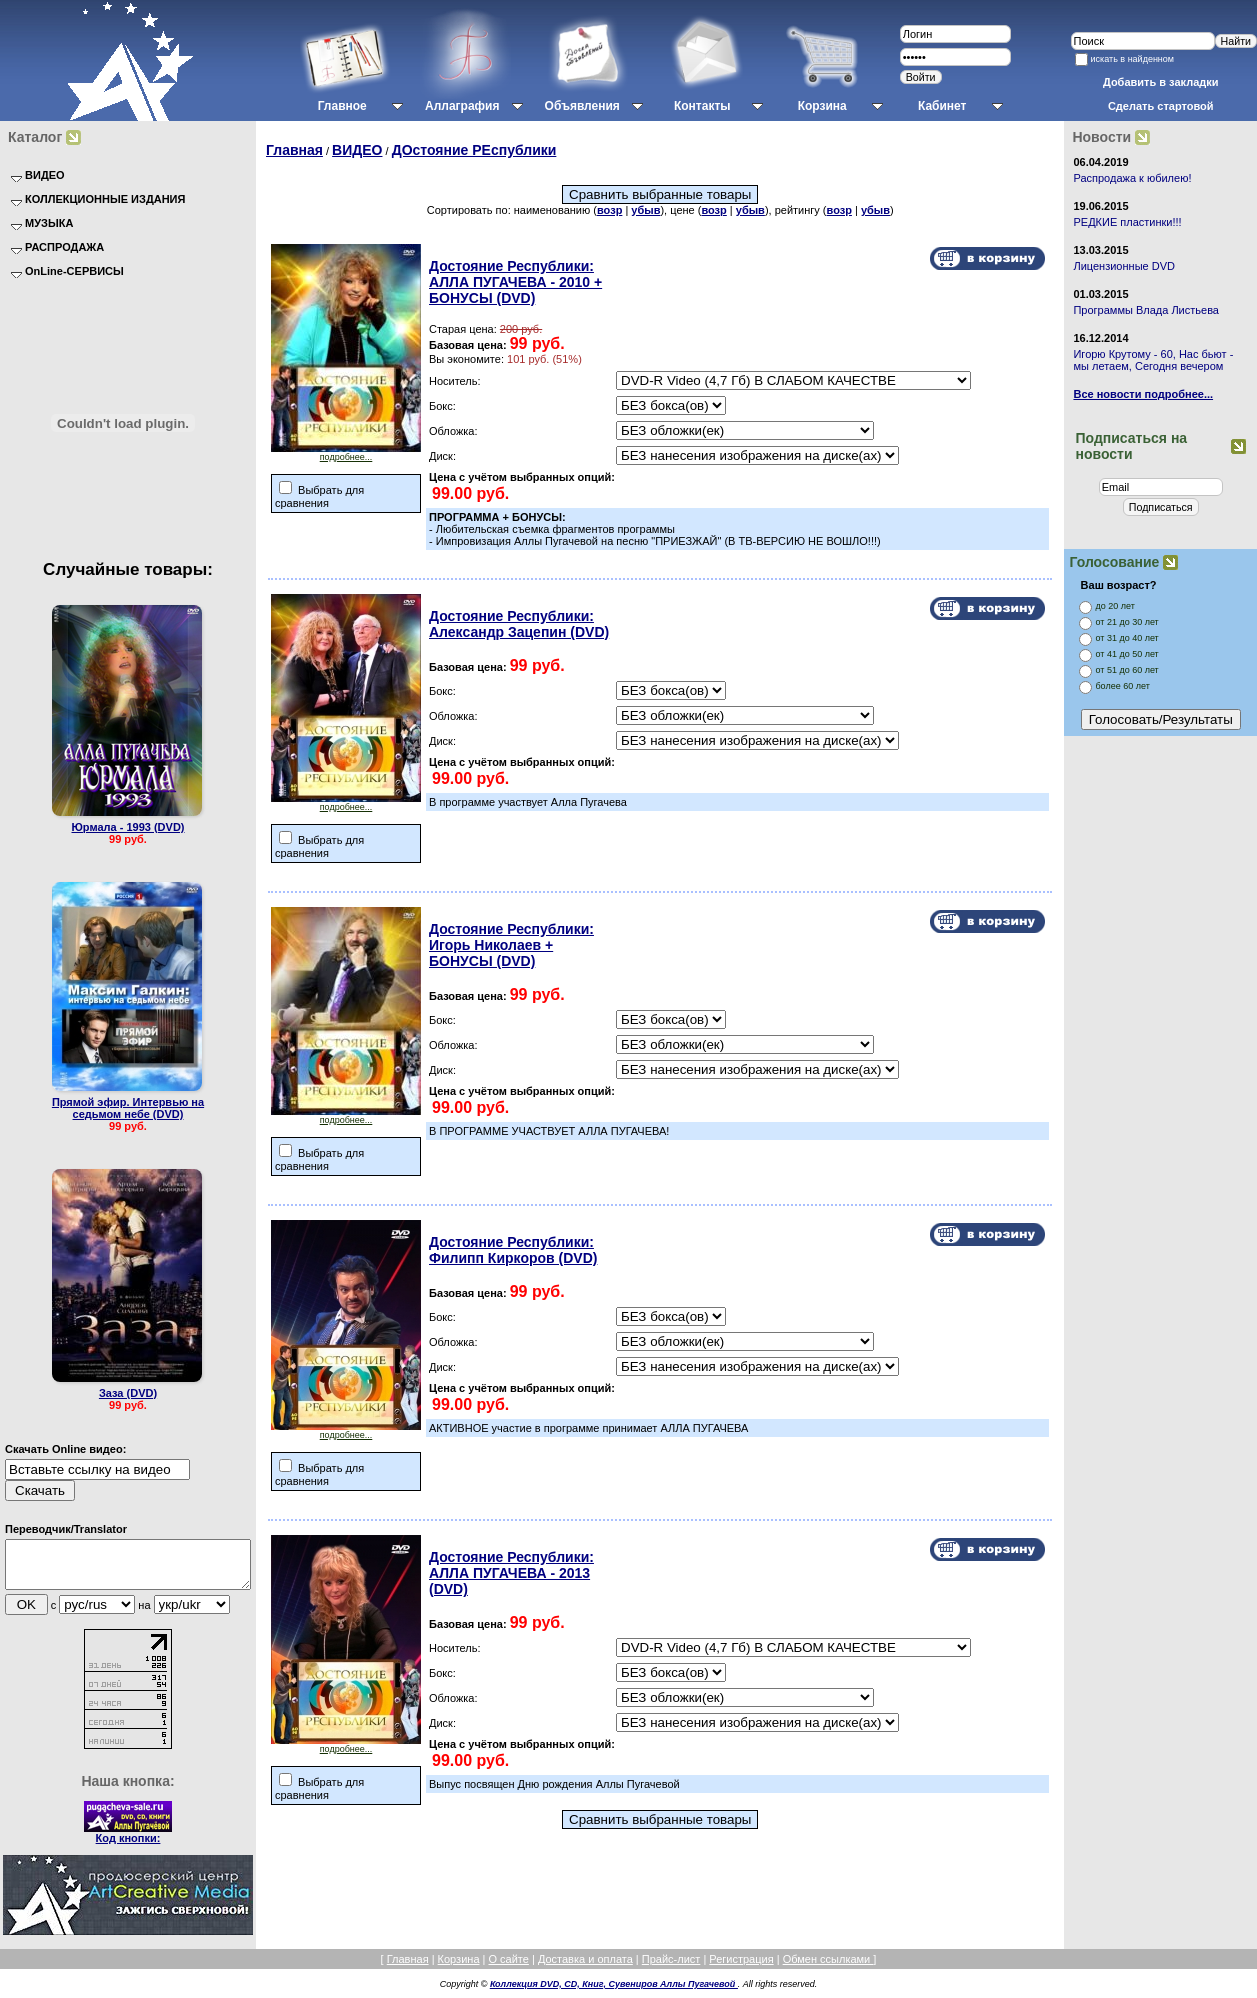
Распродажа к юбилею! (1132, 178)
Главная (294, 150)
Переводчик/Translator (66, 1529)
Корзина (459, 1968)
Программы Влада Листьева (1146, 310)
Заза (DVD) (128, 1393)
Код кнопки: (128, 1847)
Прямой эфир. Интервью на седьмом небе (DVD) (128, 1108)
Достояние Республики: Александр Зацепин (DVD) (519, 624)
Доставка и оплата (585, 1968)
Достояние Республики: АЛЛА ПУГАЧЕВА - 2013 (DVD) (511, 1573)
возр (609, 210)
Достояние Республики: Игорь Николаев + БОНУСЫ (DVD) (511, 945)
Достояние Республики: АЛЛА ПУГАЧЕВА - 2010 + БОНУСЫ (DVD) (515, 282)
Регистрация (741, 1968)
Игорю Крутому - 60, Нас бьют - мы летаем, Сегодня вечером (1153, 360)
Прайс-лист (671, 1968)
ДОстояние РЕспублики (474, 150)
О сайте (508, 1968)
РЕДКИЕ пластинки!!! (1127, 222)
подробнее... (346, 453)
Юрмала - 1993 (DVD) (128, 827)
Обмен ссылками (828, 1968)
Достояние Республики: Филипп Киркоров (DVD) (513, 1250)
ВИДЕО (357, 150)
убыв (645, 210)
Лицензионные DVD (1124, 266)
